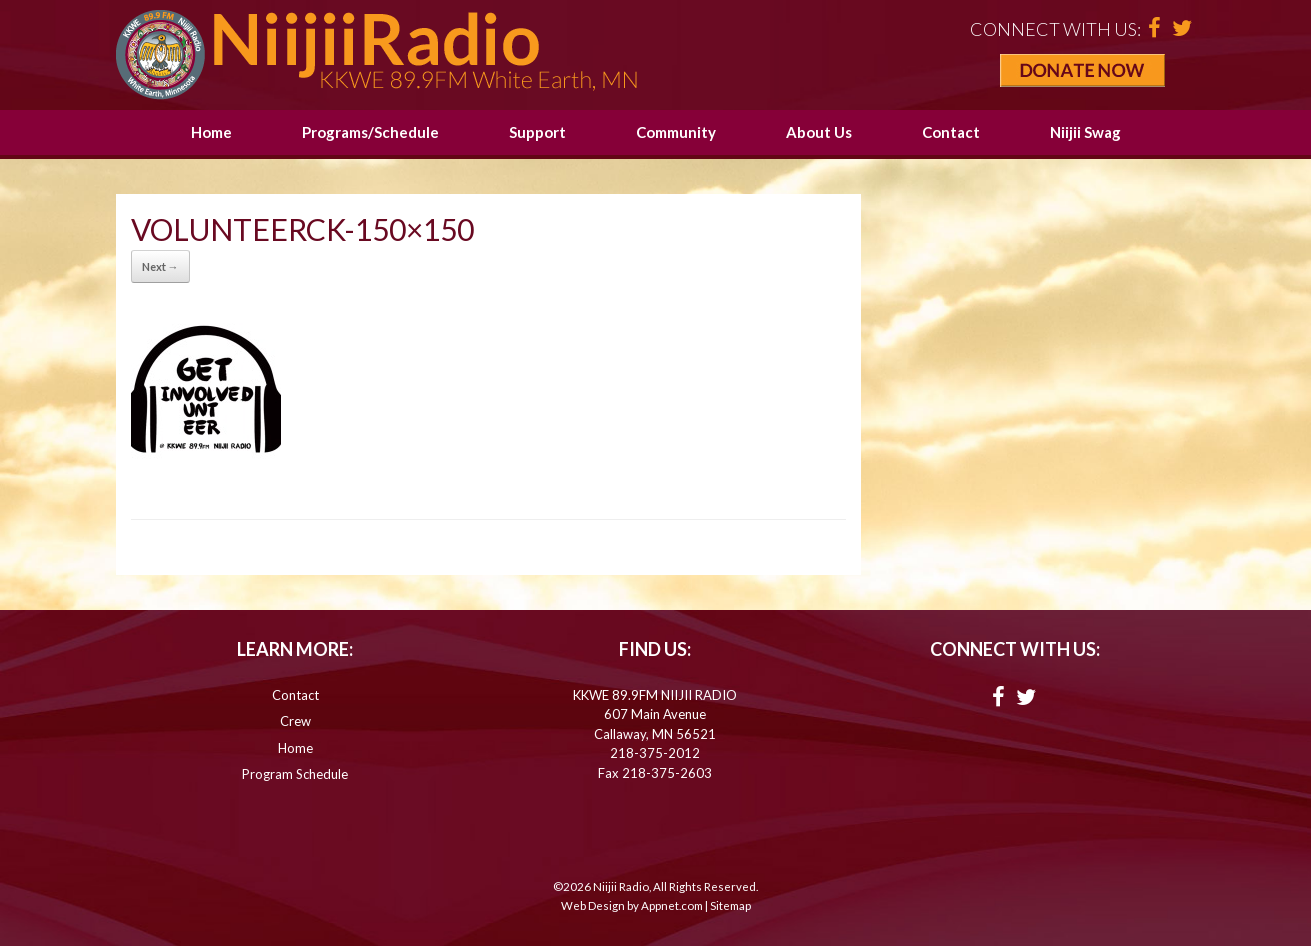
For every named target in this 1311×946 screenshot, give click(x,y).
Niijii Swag (1085, 132)
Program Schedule (295, 774)
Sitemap (730, 905)
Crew (295, 721)
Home (211, 132)
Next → (160, 266)
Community (676, 132)
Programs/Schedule (370, 132)
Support (537, 132)
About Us (819, 132)
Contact (951, 132)
